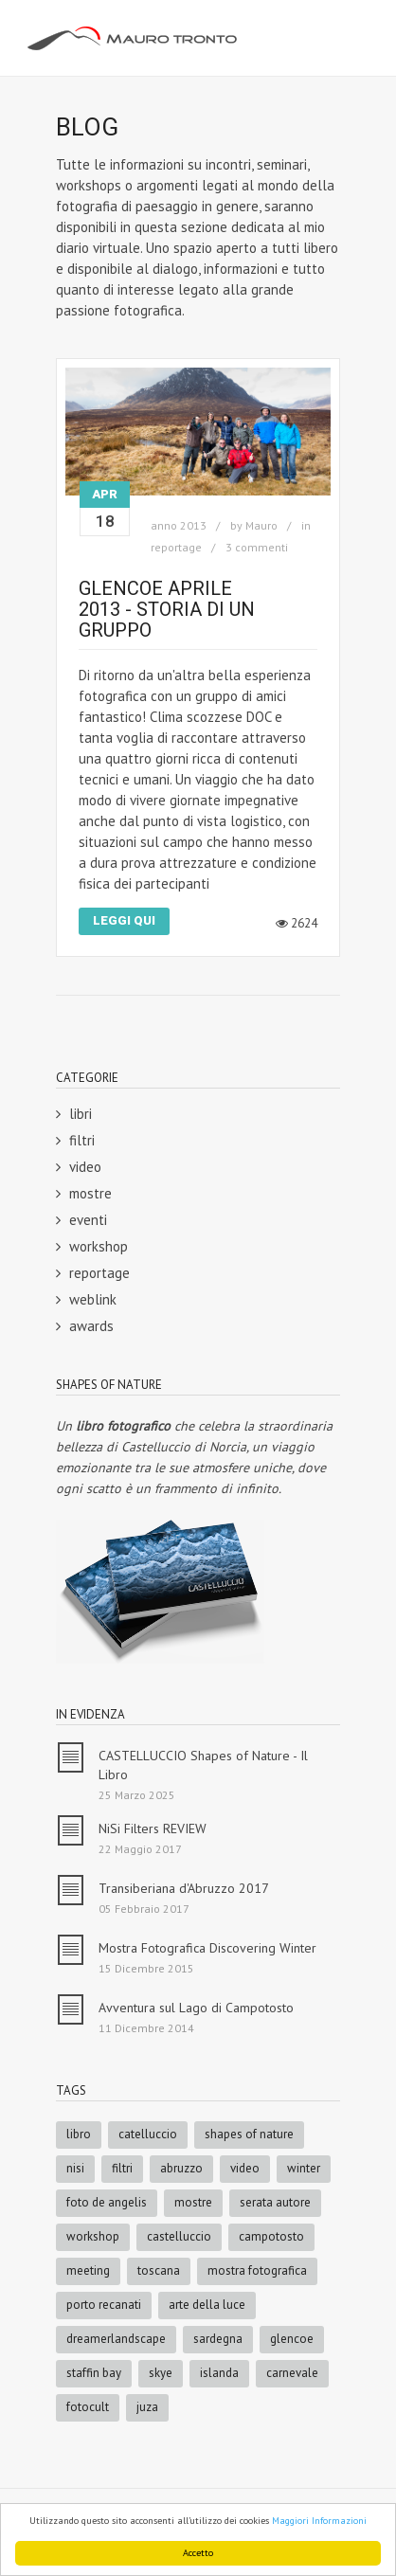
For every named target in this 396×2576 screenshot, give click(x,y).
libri (80, 1114)
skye (160, 2373)
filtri (82, 1140)
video (85, 1167)
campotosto (271, 2236)
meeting (88, 2270)
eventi (88, 1220)
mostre (90, 1193)
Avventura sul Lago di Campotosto (196, 2007)
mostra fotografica (257, 2270)
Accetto (198, 2553)
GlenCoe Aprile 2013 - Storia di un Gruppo (167, 609)
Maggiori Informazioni (319, 2520)
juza (147, 2407)
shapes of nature (249, 2134)
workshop (98, 1246)
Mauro (261, 525)
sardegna (218, 2339)
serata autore (275, 2202)
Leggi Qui (124, 920)
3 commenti (256, 547)
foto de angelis (106, 2202)
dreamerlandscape (116, 2339)
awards (91, 1326)
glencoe (292, 2339)
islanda (219, 2373)
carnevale (292, 2373)
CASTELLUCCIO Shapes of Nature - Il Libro (203, 1765)
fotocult (87, 2407)
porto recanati (103, 2305)
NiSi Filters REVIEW (153, 1828)
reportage (176, 547)
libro (78, 2134)
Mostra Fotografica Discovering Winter (207, 1947)
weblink (93, 1299)
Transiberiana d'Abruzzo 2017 (184, 1888)
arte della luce (207, 2305)
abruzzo (181, 2168)
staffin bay (93, 2373)
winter (303, 2168)
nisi (75, 2168)
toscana (158, 2270)
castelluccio (179, 2236)
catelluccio (147, 2134)
